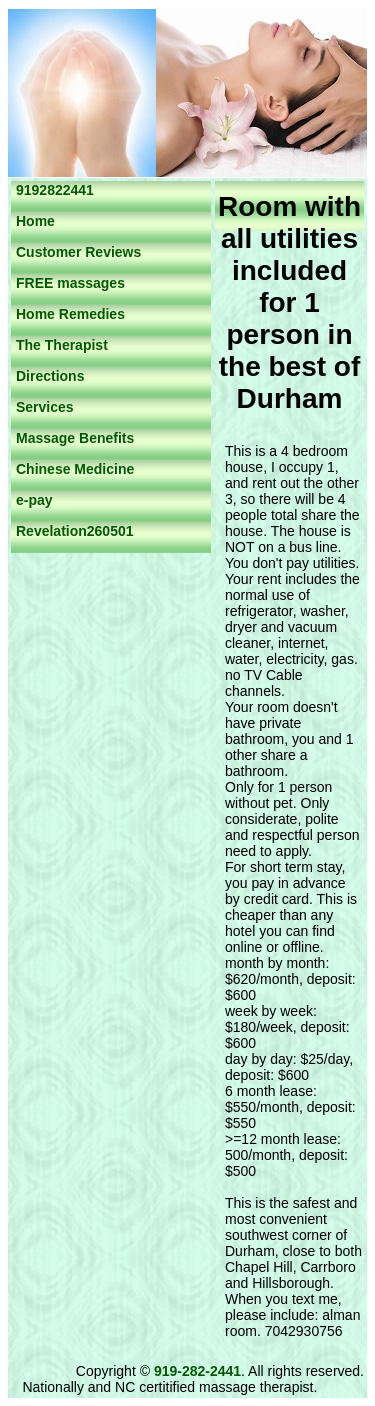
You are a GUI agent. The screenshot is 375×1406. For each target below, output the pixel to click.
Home (35, 221)
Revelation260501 (75, 531)
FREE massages (70, 283)
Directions (50, 376)
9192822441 (55, 190)
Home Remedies (70, 314)
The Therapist (62, 345)
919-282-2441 (197, 1371)
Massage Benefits (75, 438)
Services (45, 407)
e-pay (34, 500)
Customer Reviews (78, 252)
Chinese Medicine (75, 469)
